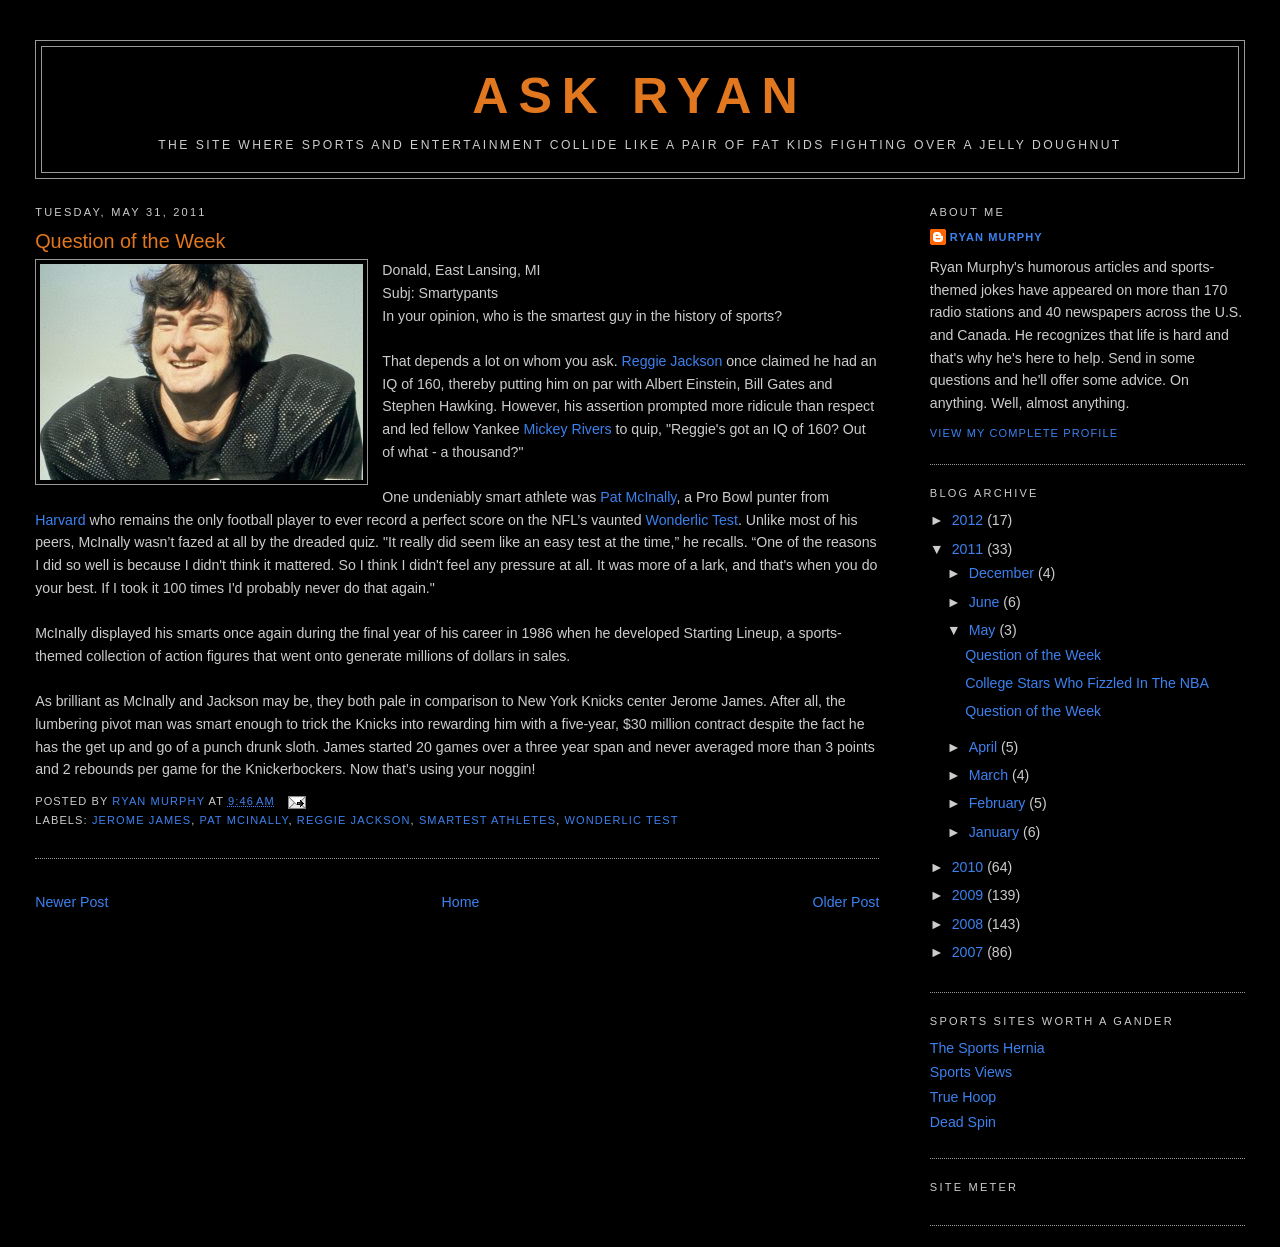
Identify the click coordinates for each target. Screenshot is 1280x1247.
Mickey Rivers (569, 429)
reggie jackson (354, 820)
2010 (969, 867)
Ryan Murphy (996, 237)
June (986, 602)
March (990, 775)
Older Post (845, 902)
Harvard (60, 520)
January (996, 832)
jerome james (141, 820)
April (985, 747)
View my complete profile (1024, 433)
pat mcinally (244, 820)
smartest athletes (487, 820)
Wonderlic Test (692, 520)
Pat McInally (638, 497)
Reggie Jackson (674, 361)
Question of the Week (1033, 655)
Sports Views (971, 1072)
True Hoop (963, 1097)
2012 (969, 520)
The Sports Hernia (987, 1048)
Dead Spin (963, 1122)
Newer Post (71, 902)
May (984, 630)
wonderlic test (622, 820)
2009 (969, 895)
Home (461, 902)
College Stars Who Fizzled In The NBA (1087, 683)
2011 (969, 549)
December (1003, 573)
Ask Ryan (640, 96)
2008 (969, 924)
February (999, 803)
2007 (969, 952)
